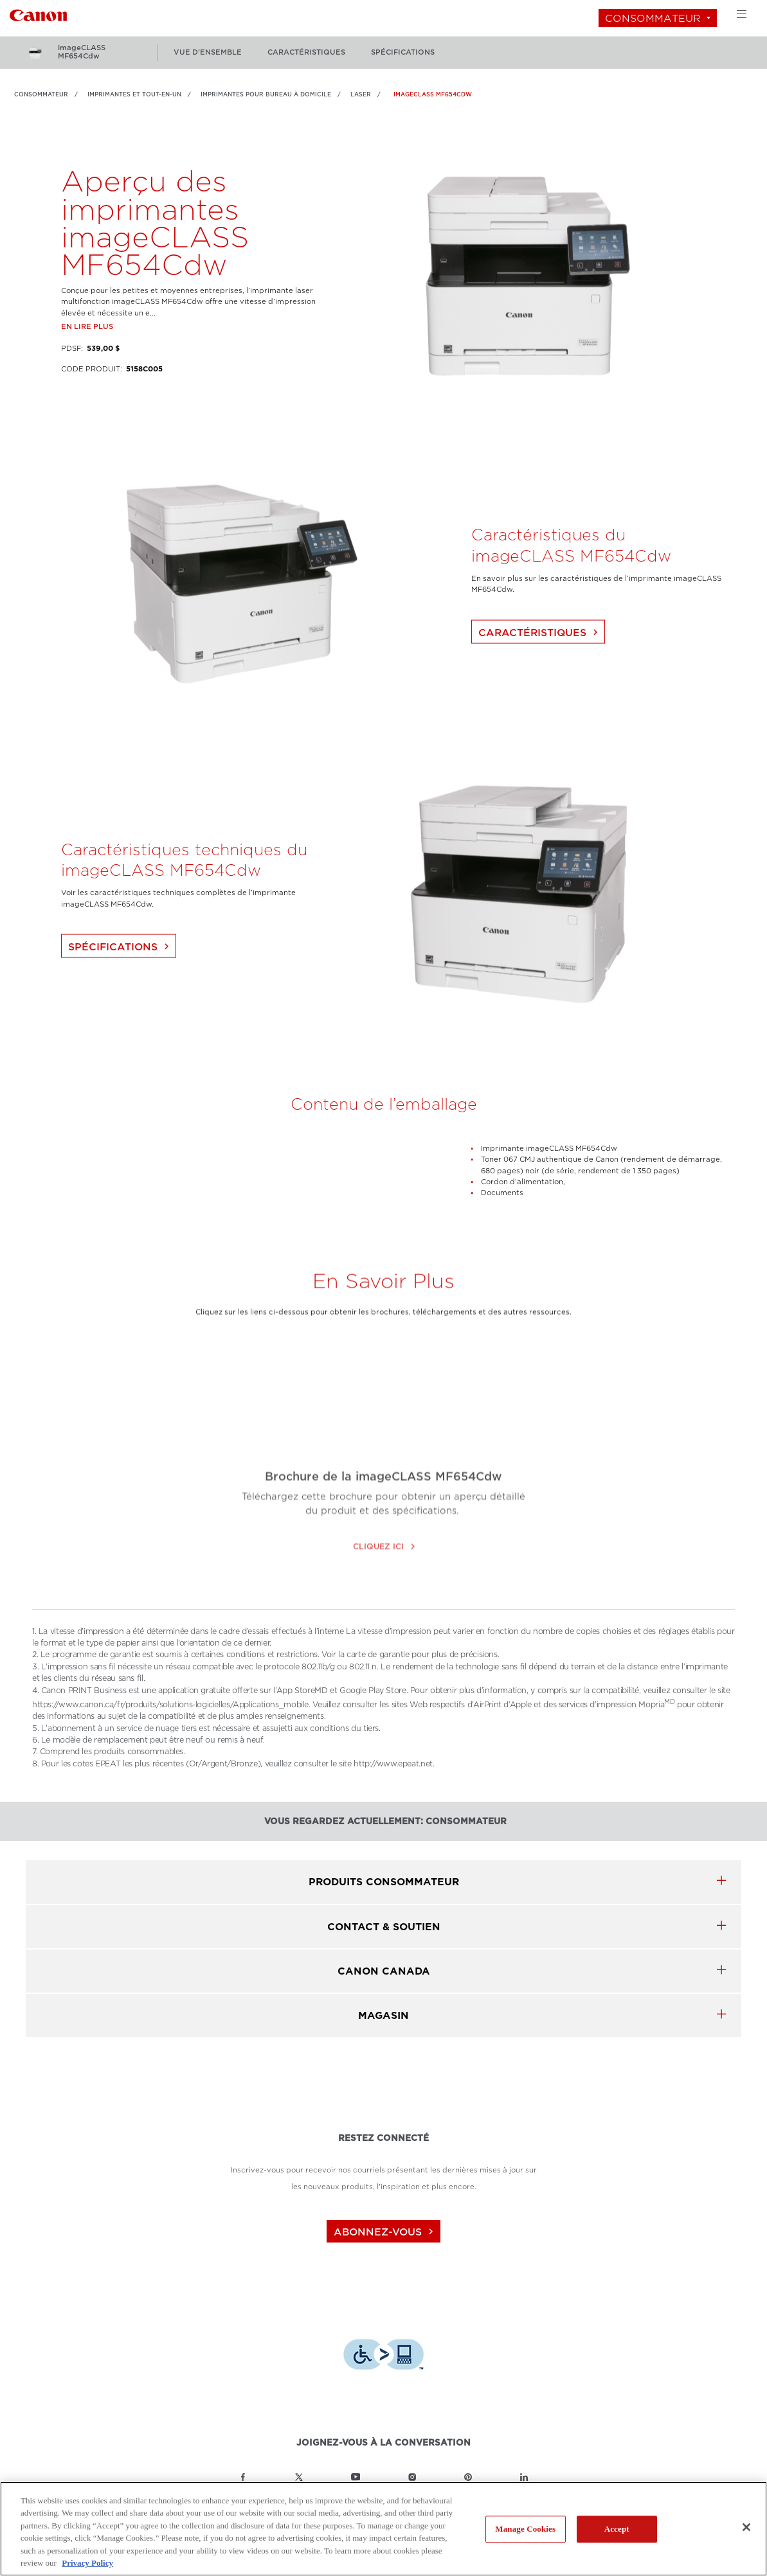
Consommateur (653, 18)
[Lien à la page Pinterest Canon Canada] (468, 2477)
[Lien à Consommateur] (38, 13)
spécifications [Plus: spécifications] (403, 52)
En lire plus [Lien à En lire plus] (87, 352)
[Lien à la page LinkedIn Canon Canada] (524, 2477)
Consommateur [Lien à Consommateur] (41, 94)
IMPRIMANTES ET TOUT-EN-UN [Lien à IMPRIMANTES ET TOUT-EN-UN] (134, 94)
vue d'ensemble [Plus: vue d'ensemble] (208, 52)
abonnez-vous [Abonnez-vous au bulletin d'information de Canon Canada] (385, 2232)
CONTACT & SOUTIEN (383, 1927)
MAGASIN (383, 2015)
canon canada (384, 1971)
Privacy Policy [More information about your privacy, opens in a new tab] (87, 2563)
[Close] (746, 2527)
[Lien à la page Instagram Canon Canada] (412, 2477)
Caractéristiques (539, 658)
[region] (383, 2529)
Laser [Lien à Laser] (360, 94)
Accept (616, 2529)
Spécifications (120, 972)
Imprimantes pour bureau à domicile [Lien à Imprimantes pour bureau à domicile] (266, 94)
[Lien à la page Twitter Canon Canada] (299, 2477)
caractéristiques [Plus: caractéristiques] (306, 52)
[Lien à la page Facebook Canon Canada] (243, 2477)
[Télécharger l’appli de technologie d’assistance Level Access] (383, 2356)
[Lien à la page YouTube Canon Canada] (356, 2477)
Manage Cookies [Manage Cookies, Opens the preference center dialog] (525, 2529)
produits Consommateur (384, 1882)
